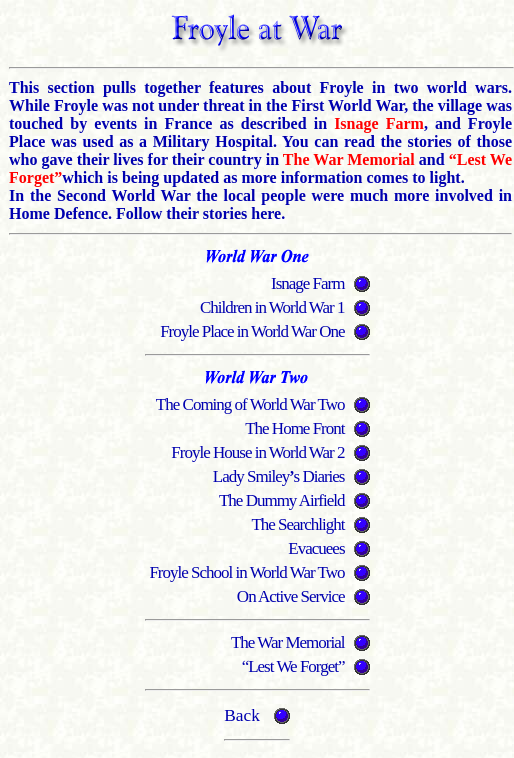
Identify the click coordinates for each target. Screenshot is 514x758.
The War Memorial (288, 642)
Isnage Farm (308, 283)
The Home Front (294, 428)
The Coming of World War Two (250, 404)
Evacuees (316, 548)
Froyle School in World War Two (246, 572)
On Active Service (291, 596)
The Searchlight (297, 524)
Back (242, 715)
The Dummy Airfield (282, 500)
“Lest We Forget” (293, 666)
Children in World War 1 (272, 307)
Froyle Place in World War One (252, 331)
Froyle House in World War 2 (257, 452)
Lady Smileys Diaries (279, 476)
